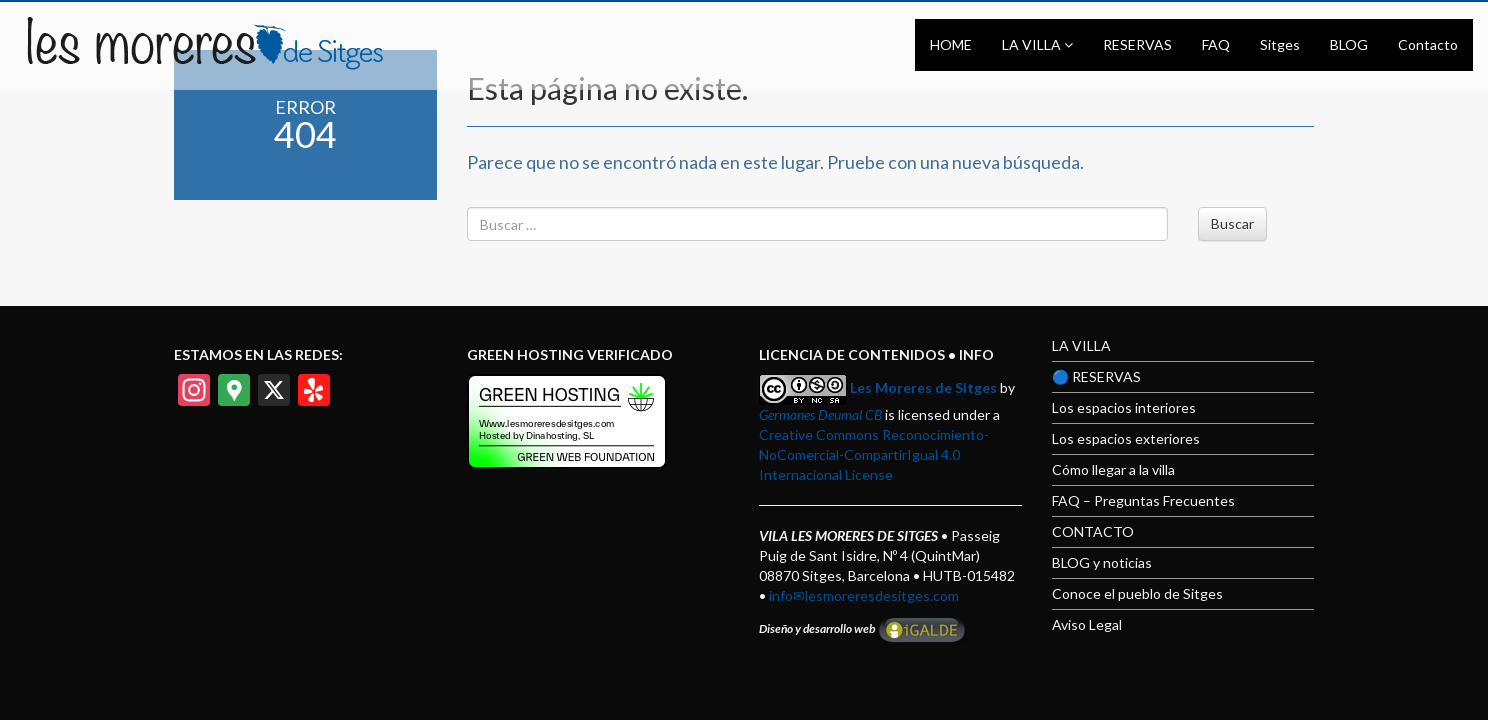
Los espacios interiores (1124, 407)
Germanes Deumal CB (820, 414)
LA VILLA (1081, 345)
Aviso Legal (1087, 624)
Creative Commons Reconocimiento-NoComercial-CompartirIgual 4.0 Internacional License (874, 454)
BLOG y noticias (1102, 562)
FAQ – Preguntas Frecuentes (1143, 500)
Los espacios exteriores (1126, 438)
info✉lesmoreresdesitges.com (864, 595)
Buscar (1232, 223)
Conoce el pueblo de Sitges (1137, 593)
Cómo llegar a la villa (1113, 469)
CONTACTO (1093, 531)
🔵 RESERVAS (1096, 376)
